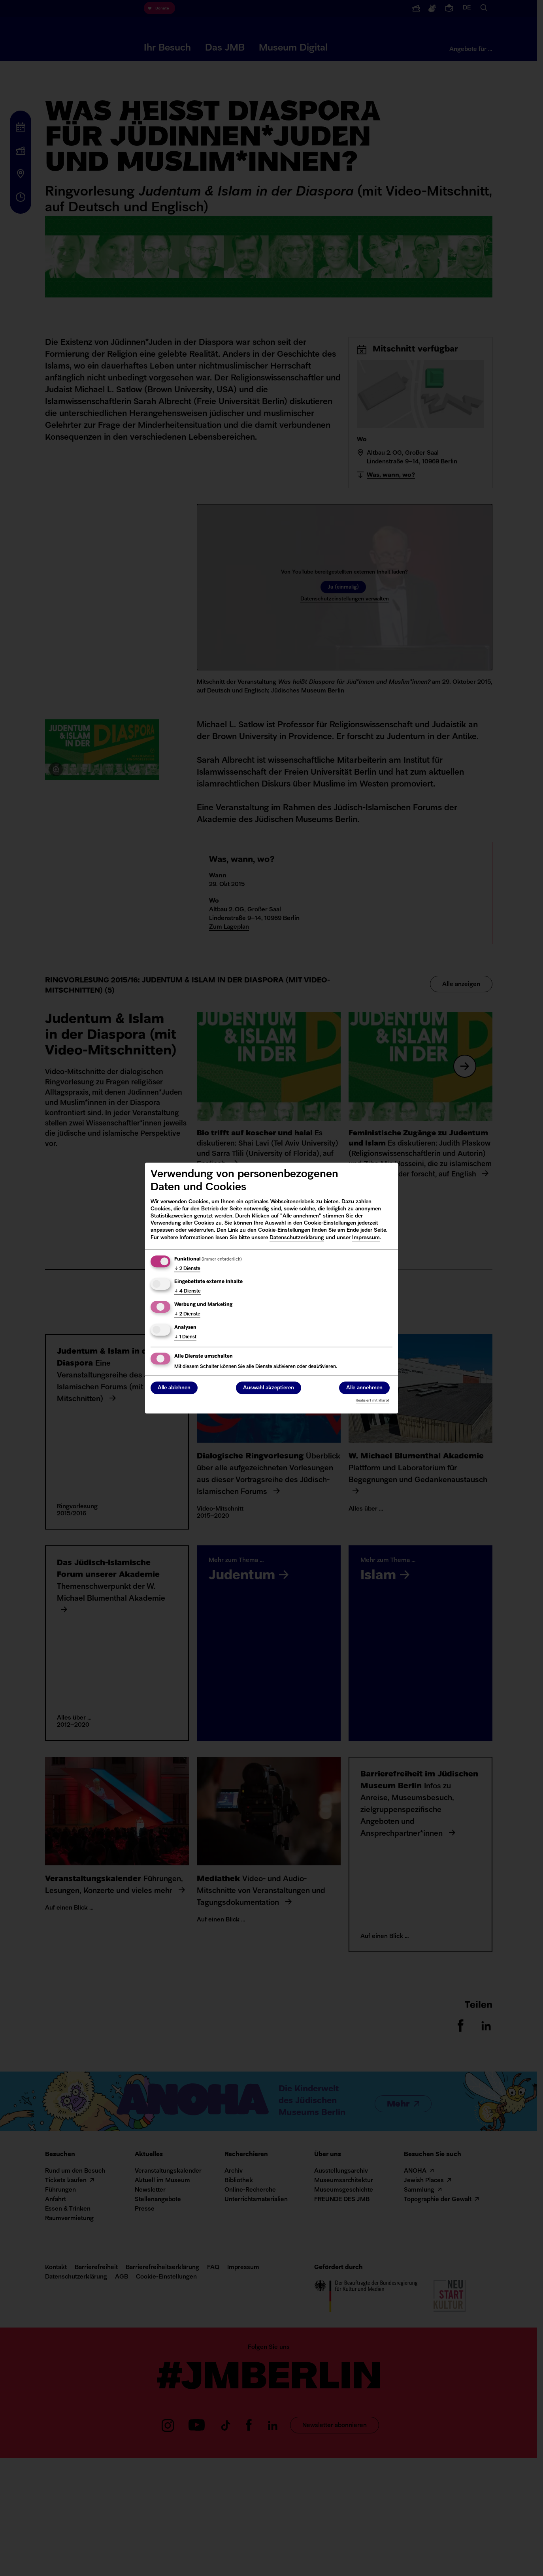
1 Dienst (185, 1337)
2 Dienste (187, 1268)
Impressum (366, 1237)
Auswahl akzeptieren (268, 1388)
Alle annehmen (364, 1388)
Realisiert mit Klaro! (372, 1400)
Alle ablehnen (174, 1388)
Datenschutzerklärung (297, 1237)
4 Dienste (187, 1291)
